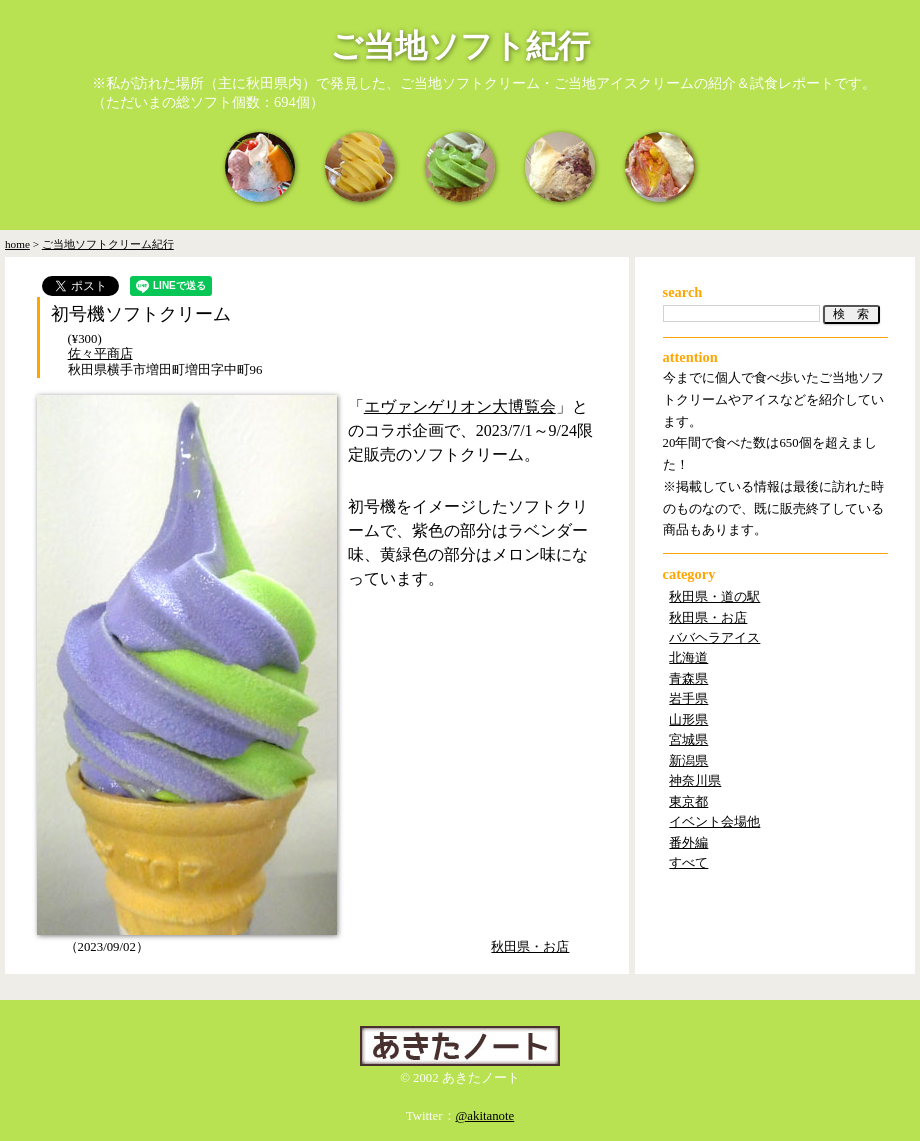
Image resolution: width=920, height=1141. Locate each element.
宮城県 (688, 740)
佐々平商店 (100, 354)
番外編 (688, 843)
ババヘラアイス (714, 638)
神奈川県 (695, 781)
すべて (688, 863)
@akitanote (485, 1116)
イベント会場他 (714, 822)
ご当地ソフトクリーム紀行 (108, 244)
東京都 (688, 802)
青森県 (688, 679)
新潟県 (688, 761)
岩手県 (688, 699)
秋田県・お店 (530, 947)
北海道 (688, 658)
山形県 (688, 720)
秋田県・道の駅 (714, 597)
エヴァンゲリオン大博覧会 (460, 406)
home (17, 244)
